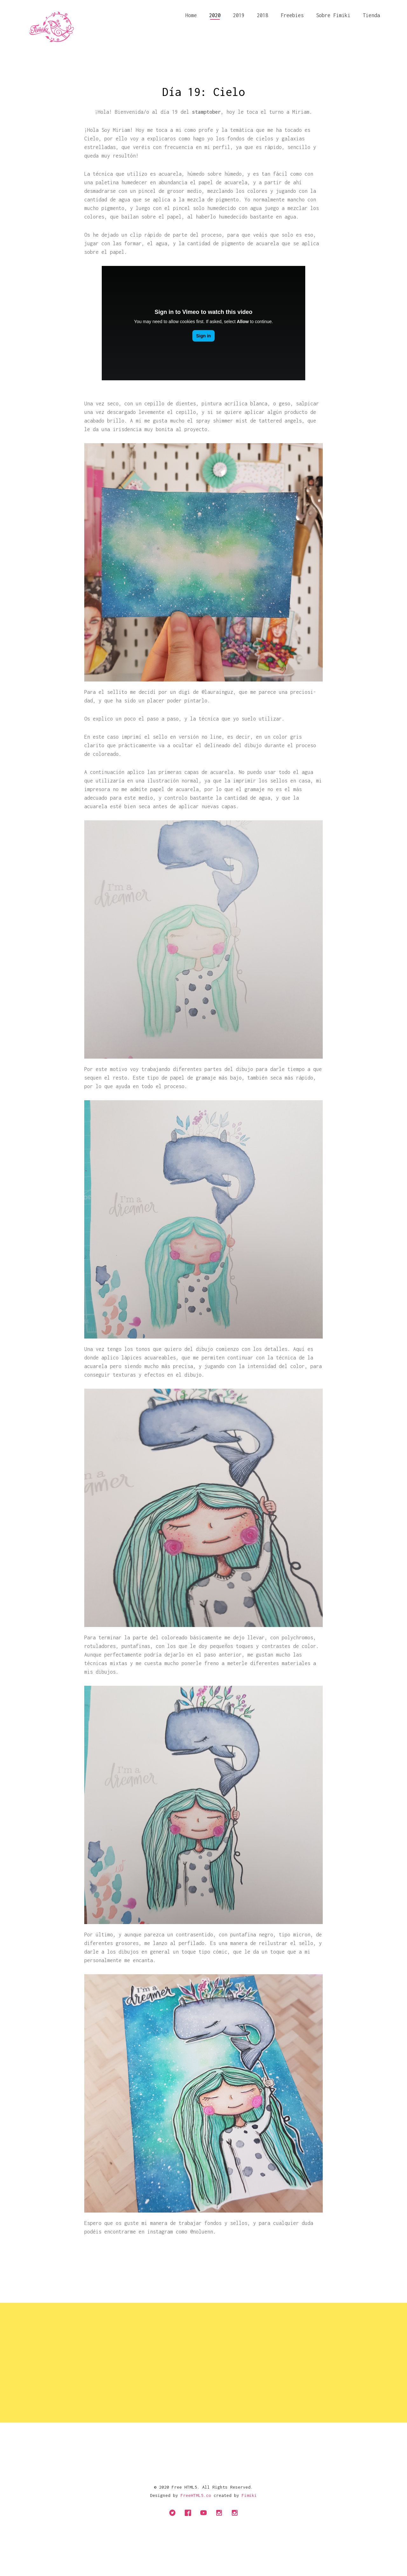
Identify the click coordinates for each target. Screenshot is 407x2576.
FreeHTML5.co (196, 2495)
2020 (215, 15)
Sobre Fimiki (333, 15)
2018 (262, 15)
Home (191, 15)
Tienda (371, 15)
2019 (239, 15)
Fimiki (249, 2495)
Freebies (292, 15)
